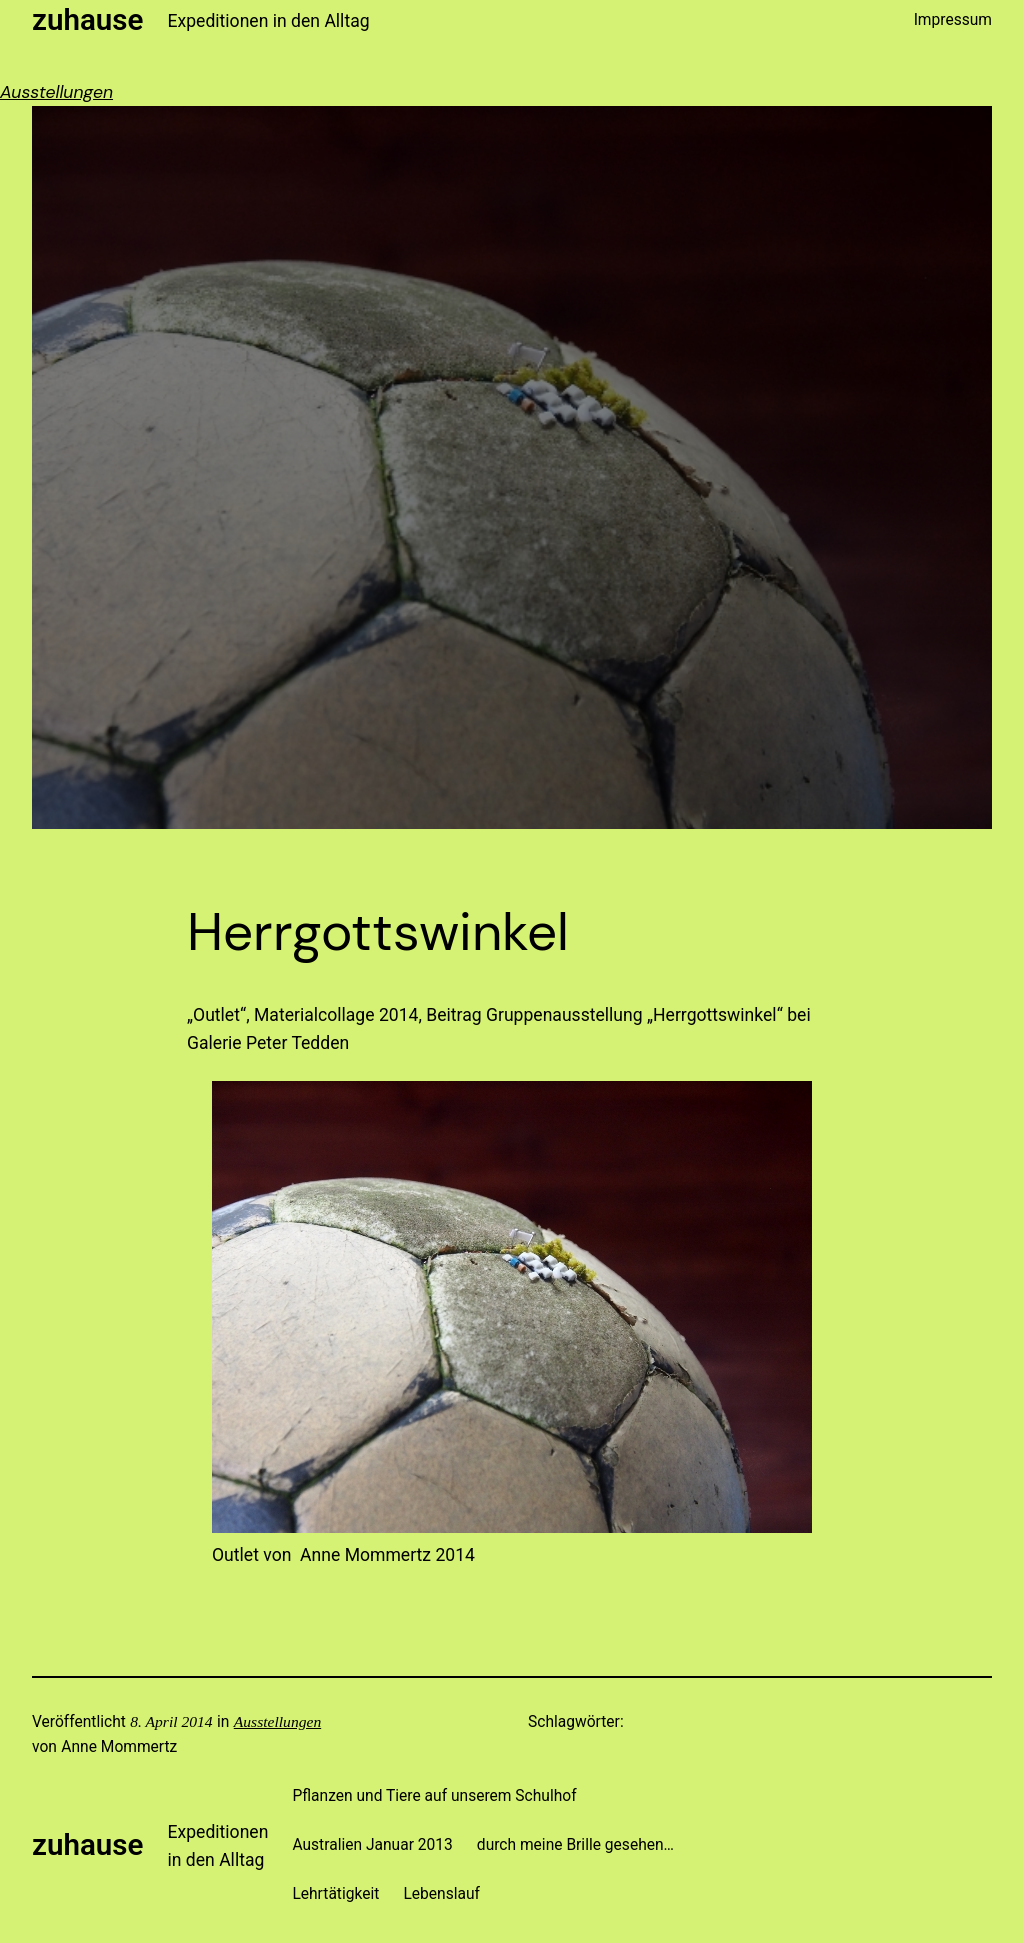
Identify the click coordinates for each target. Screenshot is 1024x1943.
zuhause (88, 20)
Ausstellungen (56, 92)
